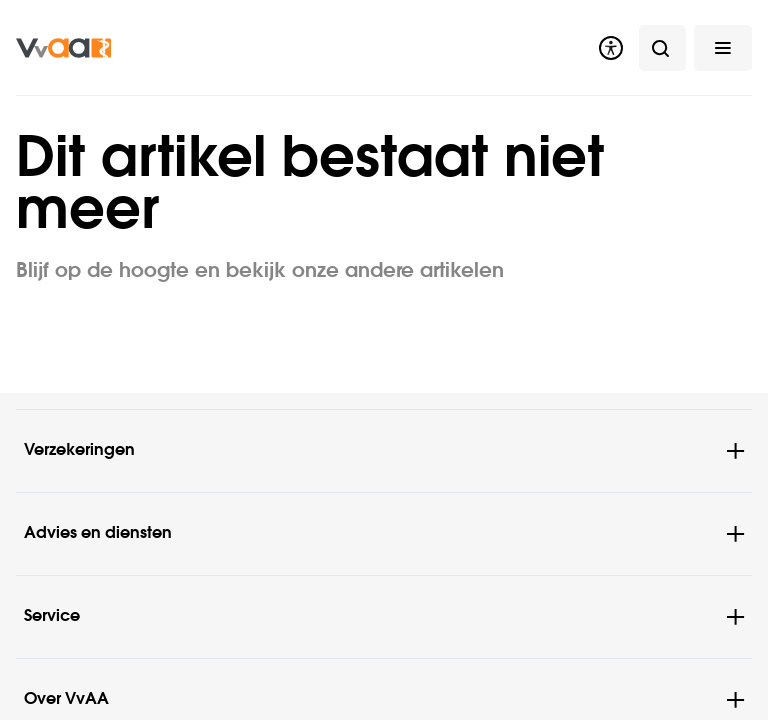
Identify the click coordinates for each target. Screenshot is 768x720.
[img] (63, 47)
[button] (723, 47)
